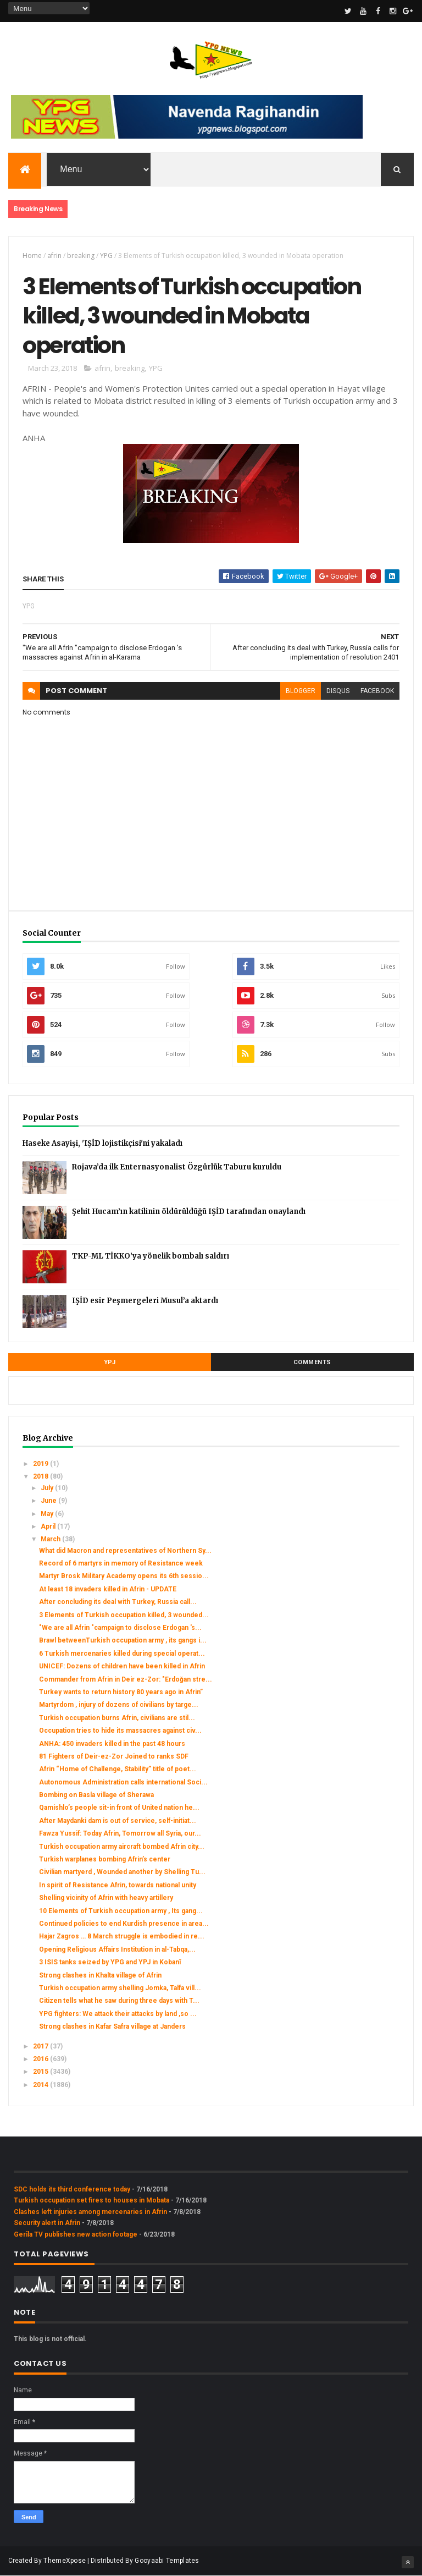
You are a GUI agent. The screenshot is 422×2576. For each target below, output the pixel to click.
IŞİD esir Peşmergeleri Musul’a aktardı (145, 1300)
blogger (300, 691)
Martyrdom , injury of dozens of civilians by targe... (118, 1705)
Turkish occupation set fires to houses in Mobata (91, 2200)
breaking (81, 255)
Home (32, 255)
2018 (41, 1476)
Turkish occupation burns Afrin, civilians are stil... (117, 1718)
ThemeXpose (64, 2560)
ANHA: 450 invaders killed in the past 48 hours (112, 1744)
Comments (312, 1362)
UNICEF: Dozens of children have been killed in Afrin (122, 1666)
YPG (106, 255)
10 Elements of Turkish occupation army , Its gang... (121, 1911)
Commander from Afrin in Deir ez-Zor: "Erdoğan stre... (125, 1679)
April (49, 1526)
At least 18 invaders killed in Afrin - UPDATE (107, 1589)
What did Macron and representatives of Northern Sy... (125, 1551)
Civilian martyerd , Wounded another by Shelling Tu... (122, 1872)
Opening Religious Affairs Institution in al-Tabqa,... (117, 1949)
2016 (41, 2059)
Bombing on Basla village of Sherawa (96, 1795)
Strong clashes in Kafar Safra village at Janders (112, 2026)
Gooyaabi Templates (167, 2560)
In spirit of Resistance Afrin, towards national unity (117, 1885)
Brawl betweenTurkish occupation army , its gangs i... (123, 1640)
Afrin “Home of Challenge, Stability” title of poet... (117, 1769)
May (48, 1514)
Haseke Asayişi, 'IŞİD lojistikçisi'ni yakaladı (102, 1143)
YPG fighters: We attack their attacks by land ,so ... (118, 2014)
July (48, 1488)
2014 (41, 2085)
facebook (377, 691)
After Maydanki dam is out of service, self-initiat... (117, 1821)
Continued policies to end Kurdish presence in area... (124, 1923)
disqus (337, 691)
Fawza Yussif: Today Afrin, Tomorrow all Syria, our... (120, 1833)
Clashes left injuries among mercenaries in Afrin (90, 2212)
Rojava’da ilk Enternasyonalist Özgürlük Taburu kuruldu (176, 1167)
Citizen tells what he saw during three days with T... (119, 2000)
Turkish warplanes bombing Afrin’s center (104, 1859)
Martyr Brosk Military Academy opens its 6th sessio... (124, 1576)
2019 (41, 1464)
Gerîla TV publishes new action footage (75, 2234)
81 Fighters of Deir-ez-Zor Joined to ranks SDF (113, 1756)
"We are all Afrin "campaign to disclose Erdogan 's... (120, 1628)
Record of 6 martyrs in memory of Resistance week (121, 1563)
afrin (54, 255)
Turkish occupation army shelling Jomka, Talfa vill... (120, 1988)
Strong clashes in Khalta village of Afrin (100, 1975)
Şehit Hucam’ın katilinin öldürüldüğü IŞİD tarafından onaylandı (189, 1211)
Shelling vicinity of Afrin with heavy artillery (106, 1898)
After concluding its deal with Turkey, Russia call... (118, 1602)
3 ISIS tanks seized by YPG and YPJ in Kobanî (110, 1962)
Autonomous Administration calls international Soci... (123, 1782)
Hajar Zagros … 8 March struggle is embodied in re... (121, 1936)
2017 (41, 2046)
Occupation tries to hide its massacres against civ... (120, 1730)
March (51, 1539)
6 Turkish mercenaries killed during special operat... (122, 1653)
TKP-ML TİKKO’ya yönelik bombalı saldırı (150, 1256)
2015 (41, 2071)
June (49, 1500)
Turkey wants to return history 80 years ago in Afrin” (121, 1692)
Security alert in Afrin (47, 2223)
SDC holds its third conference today (72, 2189)
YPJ (110, 1362)
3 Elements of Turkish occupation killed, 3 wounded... (124, 1615)
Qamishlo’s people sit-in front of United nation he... (119, 1807)
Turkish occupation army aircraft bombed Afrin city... (121, 1846)
